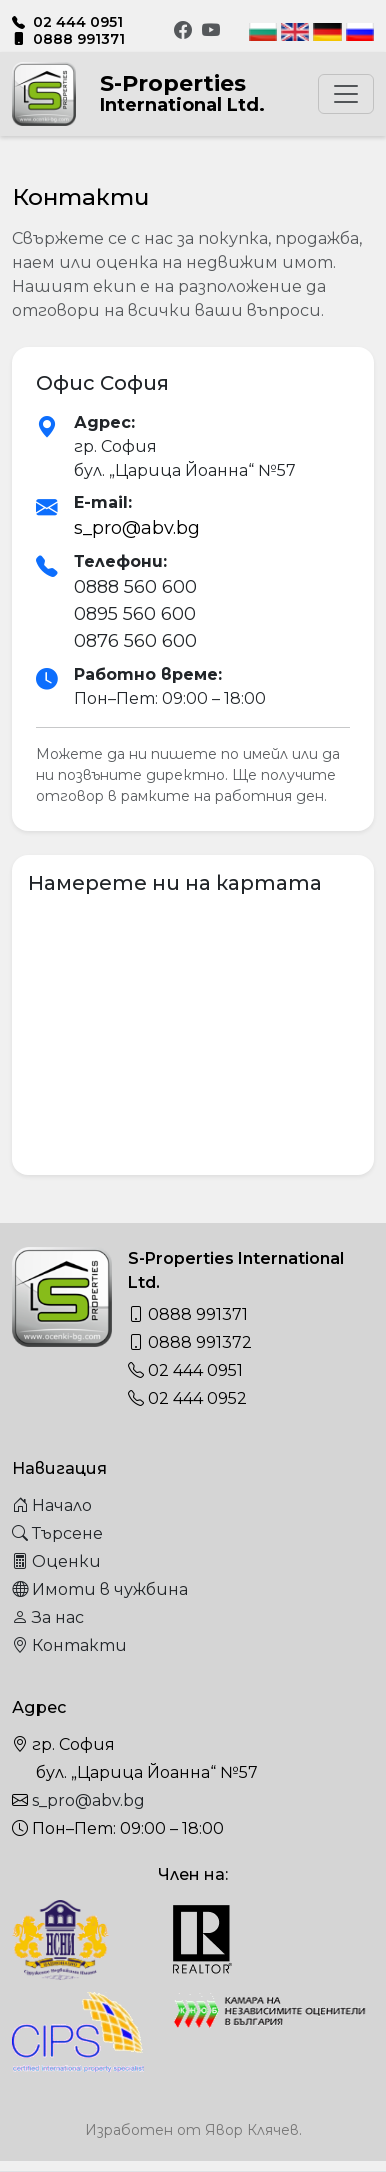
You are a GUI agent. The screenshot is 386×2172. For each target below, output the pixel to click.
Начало (52, 1505)
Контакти (69, 1645)
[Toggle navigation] (346, 94)
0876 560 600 (135, 641)
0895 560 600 (135, 614)
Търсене (57, 1533)
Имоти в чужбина (100, 1589)
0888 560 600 (135, 587)
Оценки (56, 1561)
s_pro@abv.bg (137, 528)
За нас (48, 1617)
